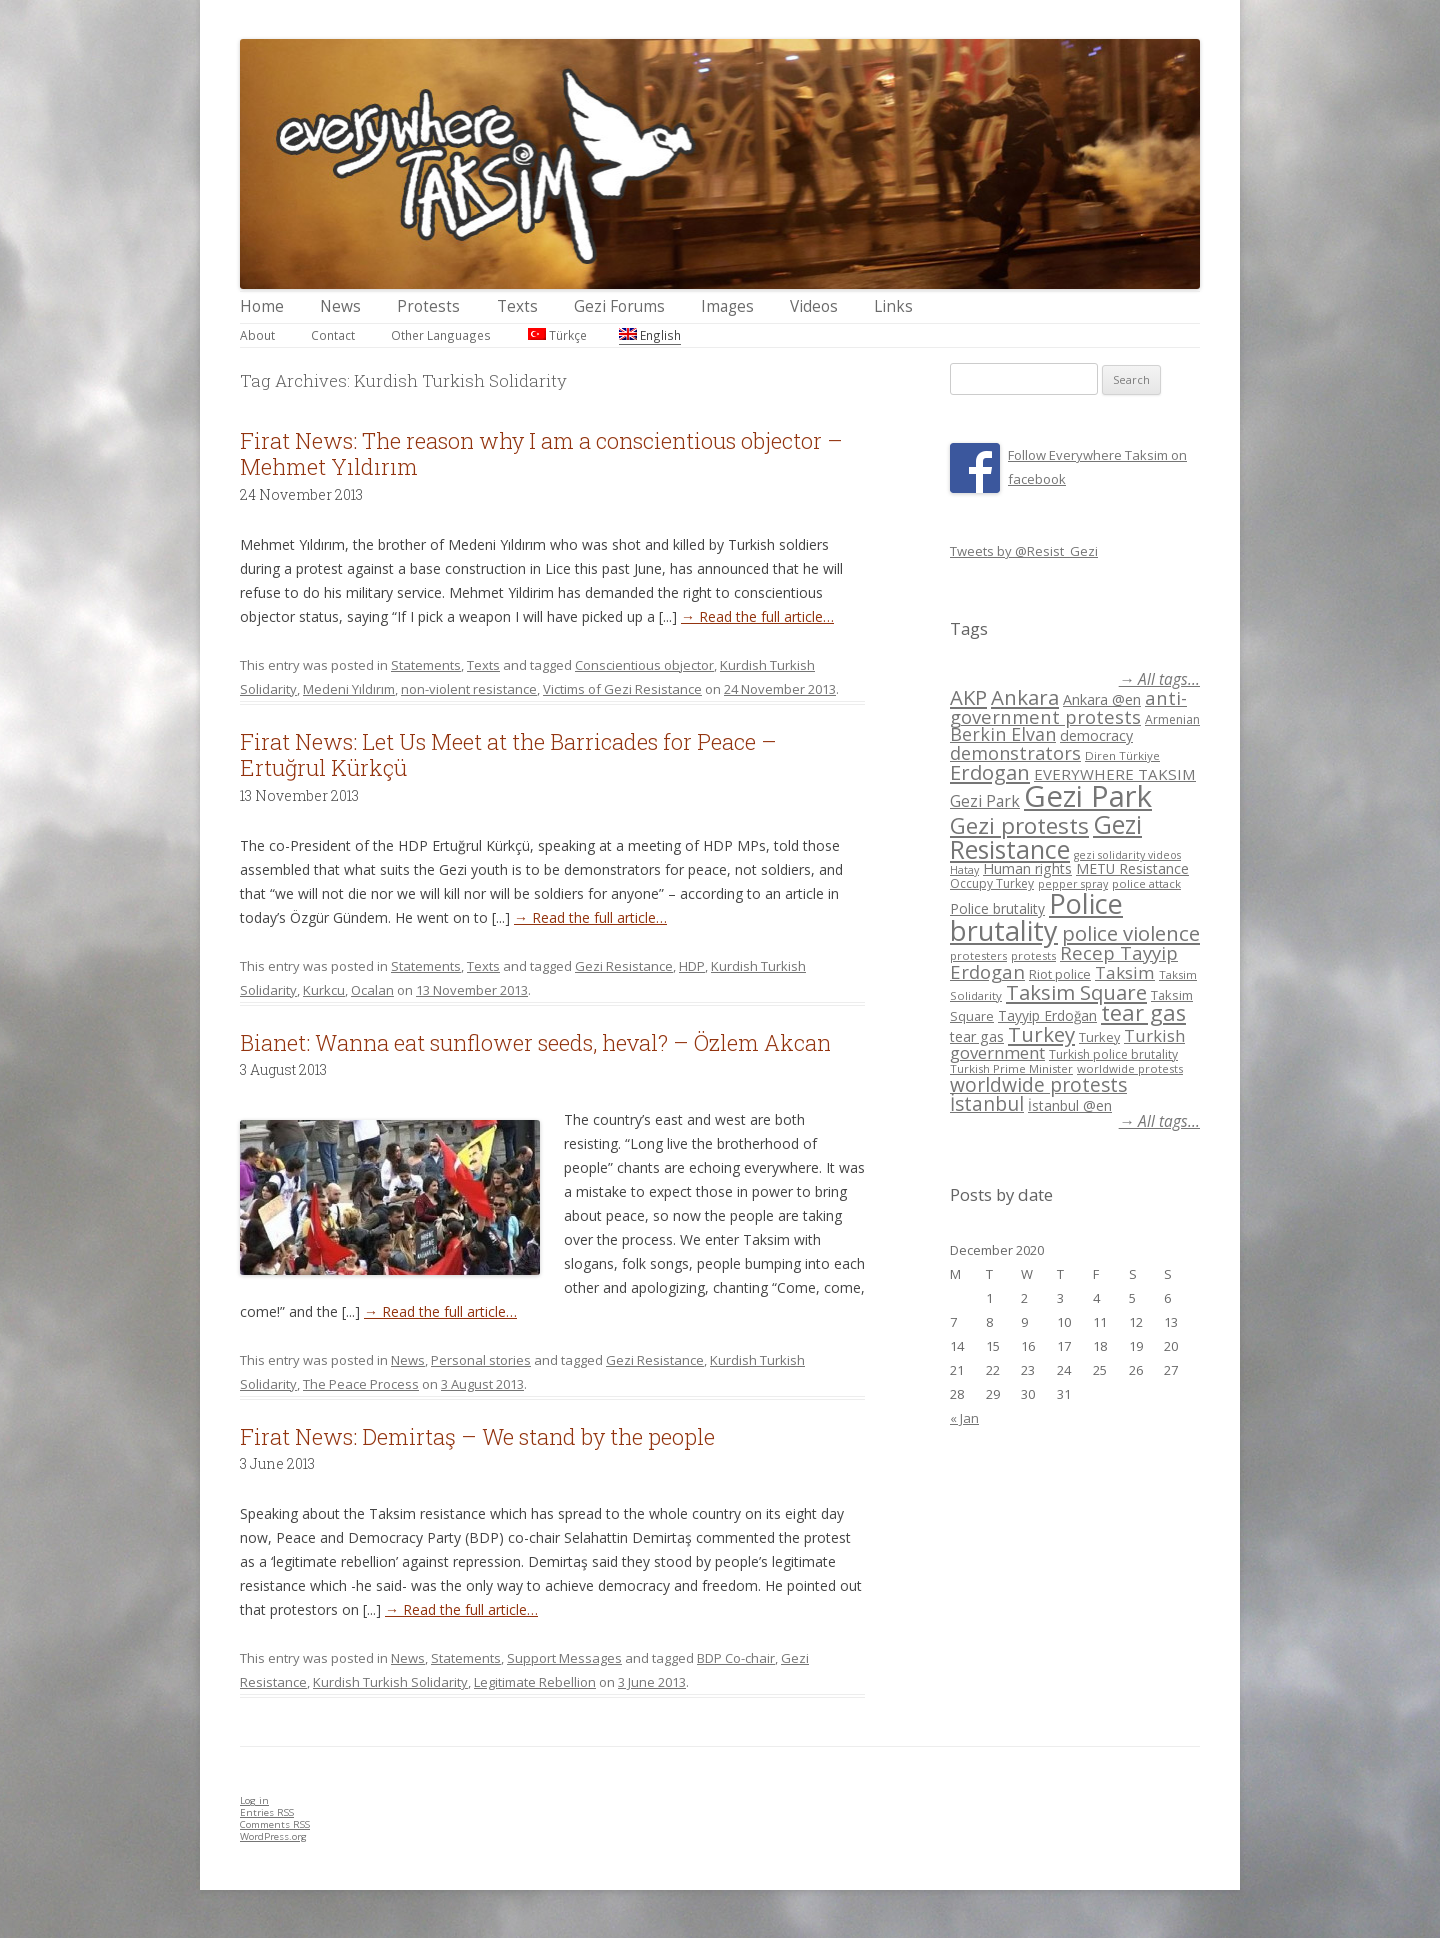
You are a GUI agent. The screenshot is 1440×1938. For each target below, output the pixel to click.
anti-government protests (1068, 706)
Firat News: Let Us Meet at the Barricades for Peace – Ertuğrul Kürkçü (508, 754)
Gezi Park (985, 801)
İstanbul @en (1070, 1105)
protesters (978, 955)
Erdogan (990, 772)
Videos (814, 306)
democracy (1096, 735)
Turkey (1041, 1034)
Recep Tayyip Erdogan (1064, 962)
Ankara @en (1102, 699)
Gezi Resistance (624, 966)
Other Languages (441, 335)
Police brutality (997, 908)
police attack (1146, 883)
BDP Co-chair (736, 1658)
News (340, 306)
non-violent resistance (469, 689)
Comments (275, 1824)
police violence (1131, 933)
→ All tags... (1159, 679)
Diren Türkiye (1122, 755)
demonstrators (1015, 753)
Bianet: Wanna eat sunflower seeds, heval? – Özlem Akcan (535, 1042)
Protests (428, 306)
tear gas (1143, 1012)
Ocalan (372, 990)
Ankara (1025, 697)
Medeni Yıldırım (349, 689)
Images (727, 306)
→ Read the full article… (757, 616)
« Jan (964, 1418)
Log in (254, 1800)
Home (262, 306)
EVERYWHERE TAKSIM (1115, 774)
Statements (426, 665)
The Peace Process (361, 1384)
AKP (968, 697)
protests (1033, 955)
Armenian (1172, 719)
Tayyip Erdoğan (1047, 1015)
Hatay (964, 870)
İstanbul (987, 1104)
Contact (333, 335)
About (257, 335)
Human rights (1027, 868)
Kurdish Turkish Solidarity (390, 1682)
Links (893, 306)
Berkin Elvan (1003, 734)
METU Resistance (1132, 868)
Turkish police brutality (1113, 1054)
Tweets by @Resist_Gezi (1024, 551)
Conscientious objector (644, 665)
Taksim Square (1076, 992)
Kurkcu (324, 990)
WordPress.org (273, 1836)
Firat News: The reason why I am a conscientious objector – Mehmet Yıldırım (541, 453)
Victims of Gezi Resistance (622, 689)
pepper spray (1073, 884)
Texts (517, 306)
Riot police (1060, 974)
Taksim (1125, 972)
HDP (692, 966)
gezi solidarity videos (1127, 855)
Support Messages (564, 1658)
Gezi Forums (619, 306)
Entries (267, 1812)
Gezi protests (1019, 825)
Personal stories (481, 1360)
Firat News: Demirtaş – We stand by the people (477, 1436)
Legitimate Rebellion (535, 1682)
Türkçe (557, 335)
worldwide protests (1130, 1068)
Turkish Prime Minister (1011, 1068)
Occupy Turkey (992, 883)
